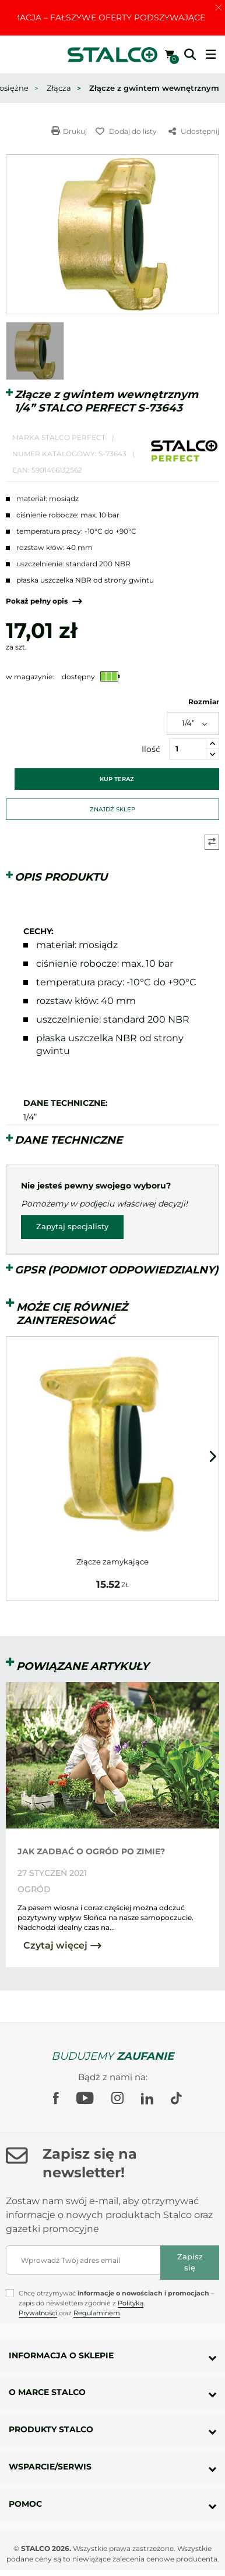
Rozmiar (203, 701)
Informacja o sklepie (61, 2355)
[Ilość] (188, 749)
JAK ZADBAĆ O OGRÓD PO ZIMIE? (91, 1851)
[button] (190, 54)
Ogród (34, 1889)
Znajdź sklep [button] (112, 809)
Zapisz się (190, 2262)
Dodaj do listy (126, 131)
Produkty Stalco (51, 2429)
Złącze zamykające (112, 1561)
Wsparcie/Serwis (50, 2466)
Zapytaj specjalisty (72, 1226)
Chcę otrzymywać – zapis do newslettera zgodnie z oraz (117, 2303)
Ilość (151, 749)
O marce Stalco (47, 2392)
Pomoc (25, 2503)
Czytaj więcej (62, 1945)
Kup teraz (117, 779)
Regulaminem (96, 2313)
